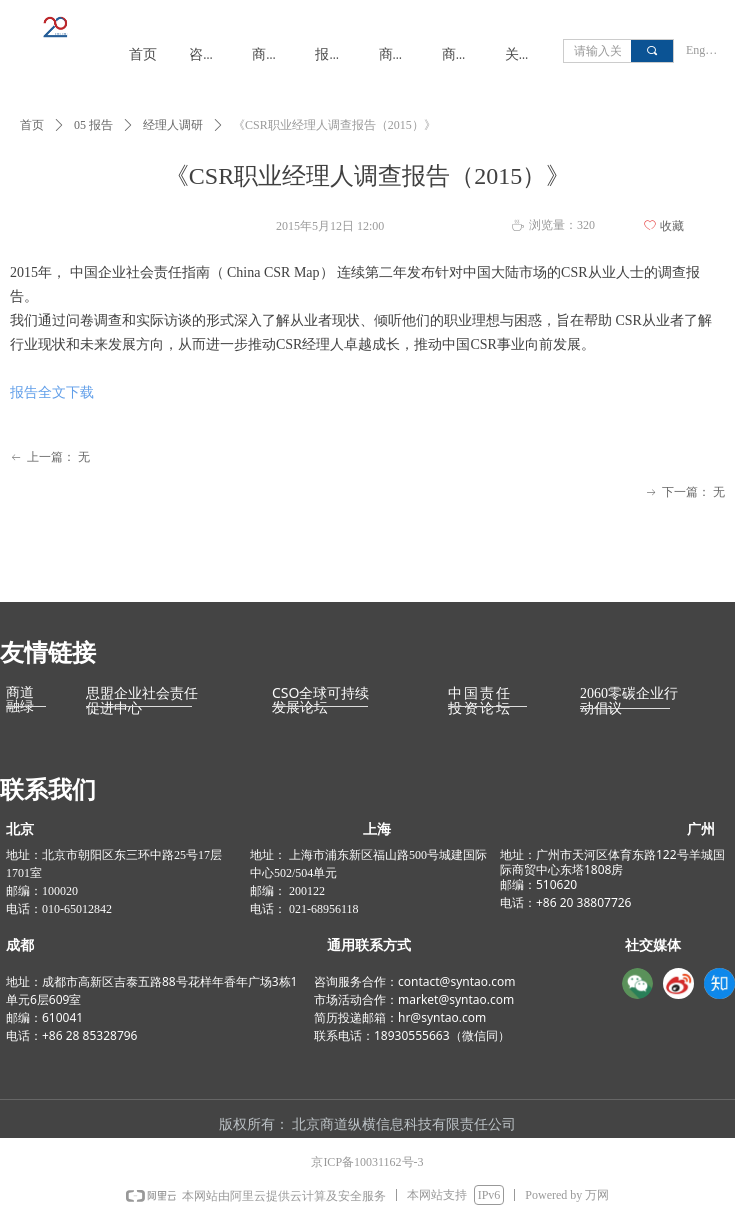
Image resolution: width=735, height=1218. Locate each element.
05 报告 (93, 125)
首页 (32, 125)
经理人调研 (173, 125)
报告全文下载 (52, 392)
